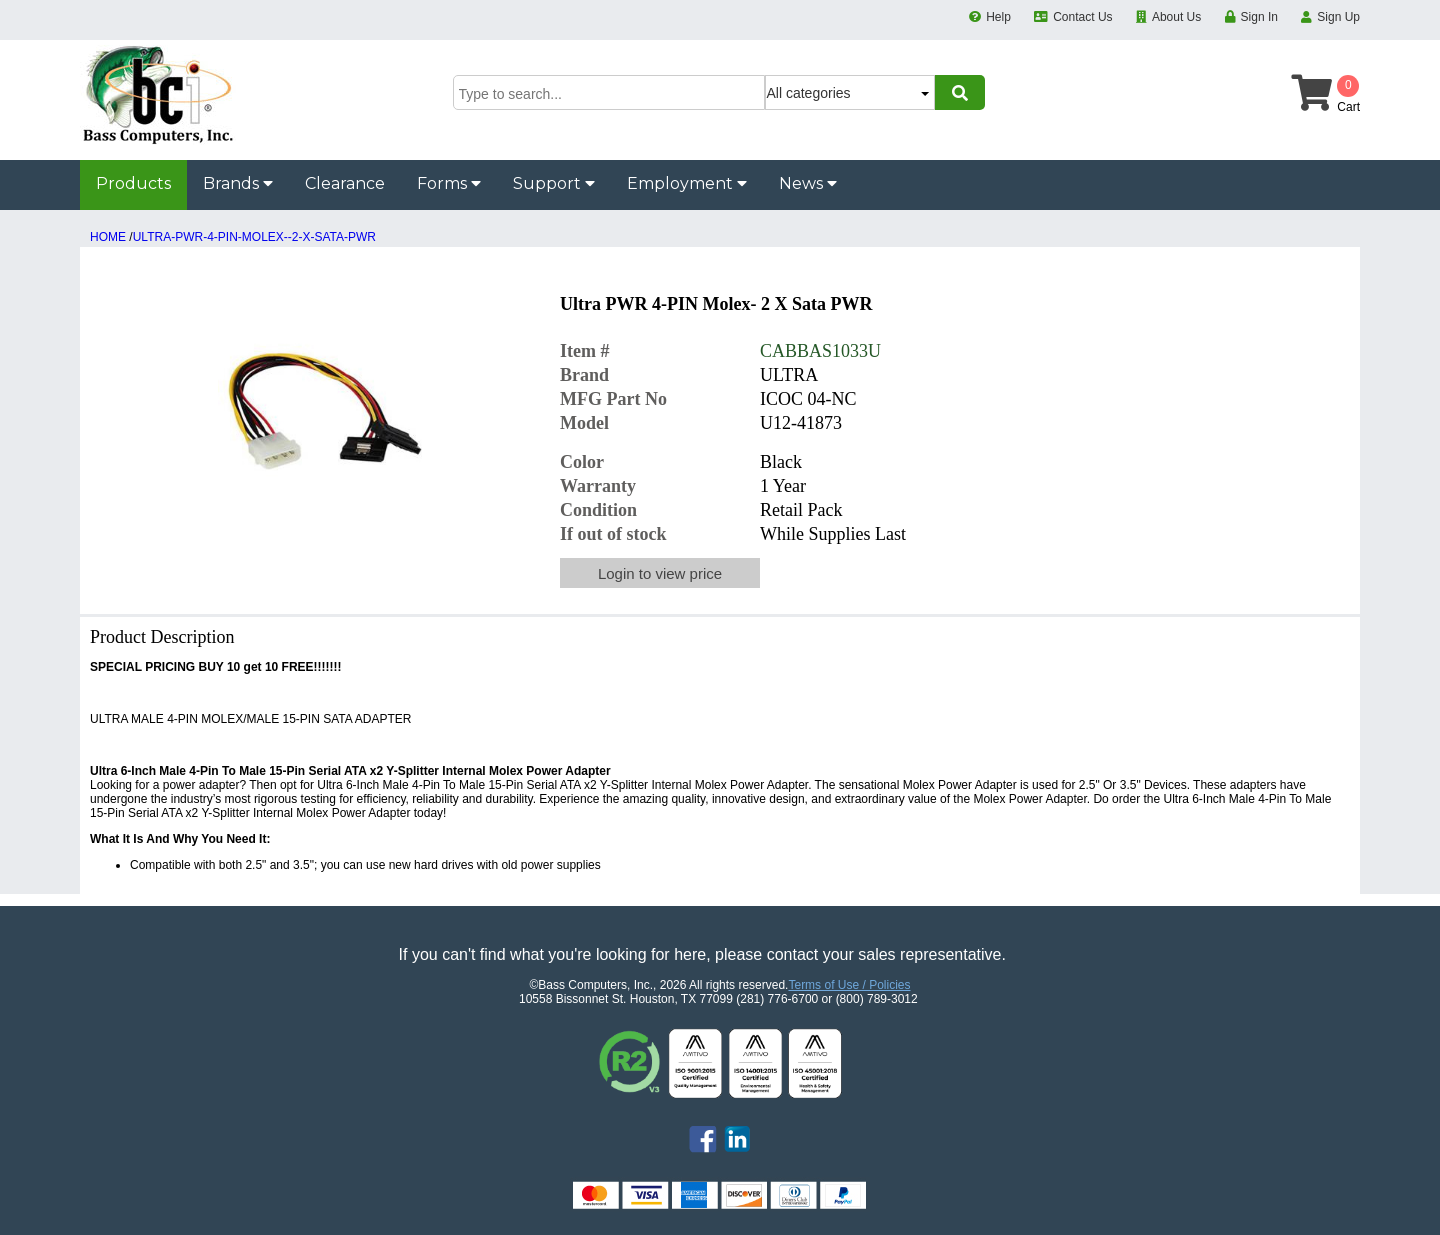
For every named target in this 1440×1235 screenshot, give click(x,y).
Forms (449, 183)
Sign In (1259, 17)
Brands (238, 183)
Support (554, 183)
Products (133, 183)
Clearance (345, 183)
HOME (108, 237)
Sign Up (1338, 17)
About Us (1176, 17)
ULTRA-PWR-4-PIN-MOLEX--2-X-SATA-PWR (254, 237)
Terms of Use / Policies (849, 985)
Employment (687, 183)
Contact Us (1082, 17)
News (808, 183)
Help (998, 17)
